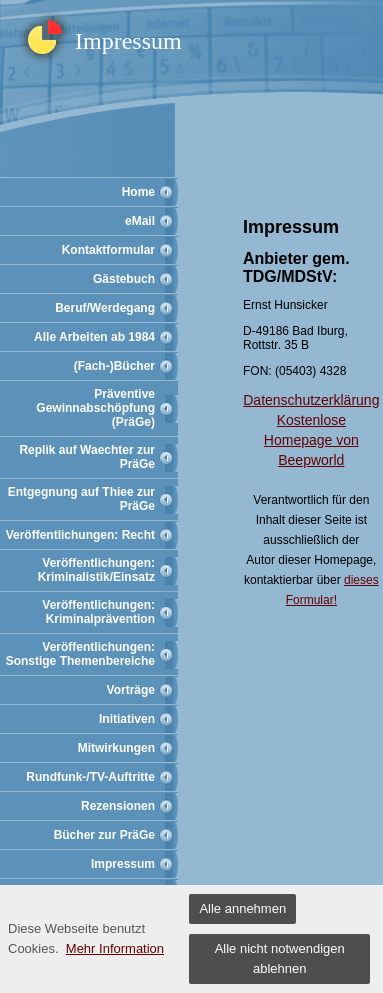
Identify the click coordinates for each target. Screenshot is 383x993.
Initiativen (127, 719)
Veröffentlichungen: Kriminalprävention (98, 612)
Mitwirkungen (116, 748)
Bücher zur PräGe (104, 835)
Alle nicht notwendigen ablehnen (280, 958)
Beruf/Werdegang (105, 308)
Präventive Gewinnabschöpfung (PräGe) (95, 408)
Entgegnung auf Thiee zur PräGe (81, 499)
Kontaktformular (108, 250)
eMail (140, 221)
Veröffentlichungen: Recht (80, 535)
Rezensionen (118, 806)
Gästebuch (124, 279)
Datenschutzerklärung (311, 400)
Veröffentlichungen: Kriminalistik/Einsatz (96, 570)
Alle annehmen (242, 908)
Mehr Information (115, 948)
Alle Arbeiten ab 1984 (94, 337)
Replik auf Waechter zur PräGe (87, 457)
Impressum (123, 864)
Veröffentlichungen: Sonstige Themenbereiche (80, 654)
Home (138, 192)
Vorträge (131, 690)
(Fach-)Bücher (114, 366)
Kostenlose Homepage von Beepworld (311, 440)
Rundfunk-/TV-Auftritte (90, 777)
